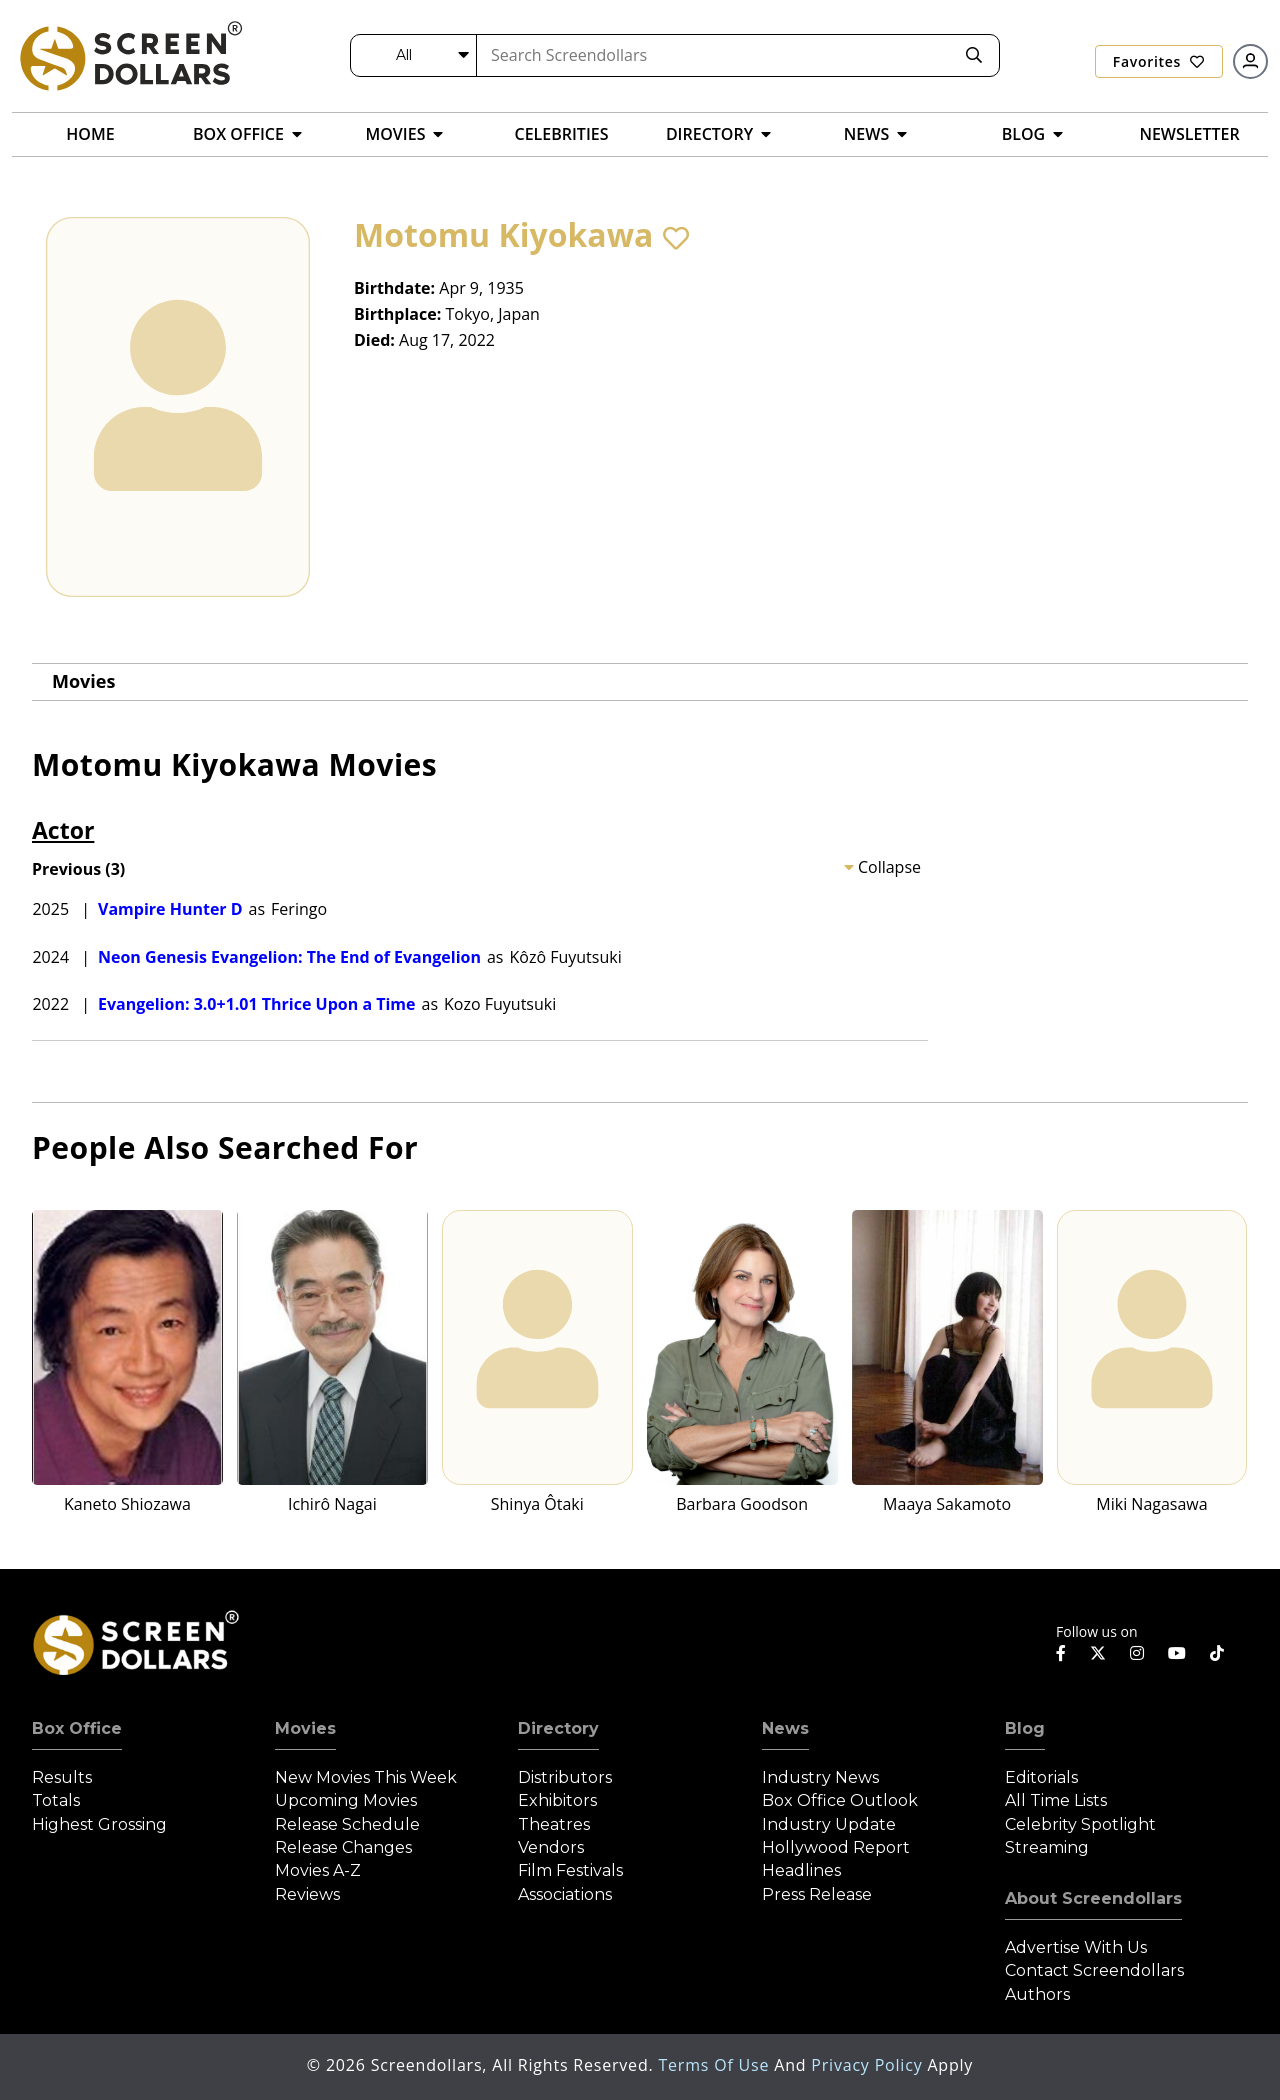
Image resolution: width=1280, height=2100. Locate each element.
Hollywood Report (836, 1847)
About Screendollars (1093, 1898)
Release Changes (343, 1847)
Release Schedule (347, 1824)
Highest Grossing (99, 1824)
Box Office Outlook (840, 1800)
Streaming (1047, 1847)
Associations (565, 1894)
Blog (1025, 1728)
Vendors (551, 1847)
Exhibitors (557, 1800)
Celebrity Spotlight (1080, 1824)
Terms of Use (716, 2065)
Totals (56, 1800)
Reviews (307, 1894)
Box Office (77, 1728)
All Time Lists (1056, 1800)
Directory (558, 1728)
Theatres (554, 1824)
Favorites (1159, 61)
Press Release (817, 1894)
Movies (83, 681)
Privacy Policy (869, 2065)
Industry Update (829, 1824)
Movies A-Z (318, 1870)
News (785, 1728)
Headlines (801, 1870)
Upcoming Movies (346, 1800)
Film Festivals (570, 1870)
